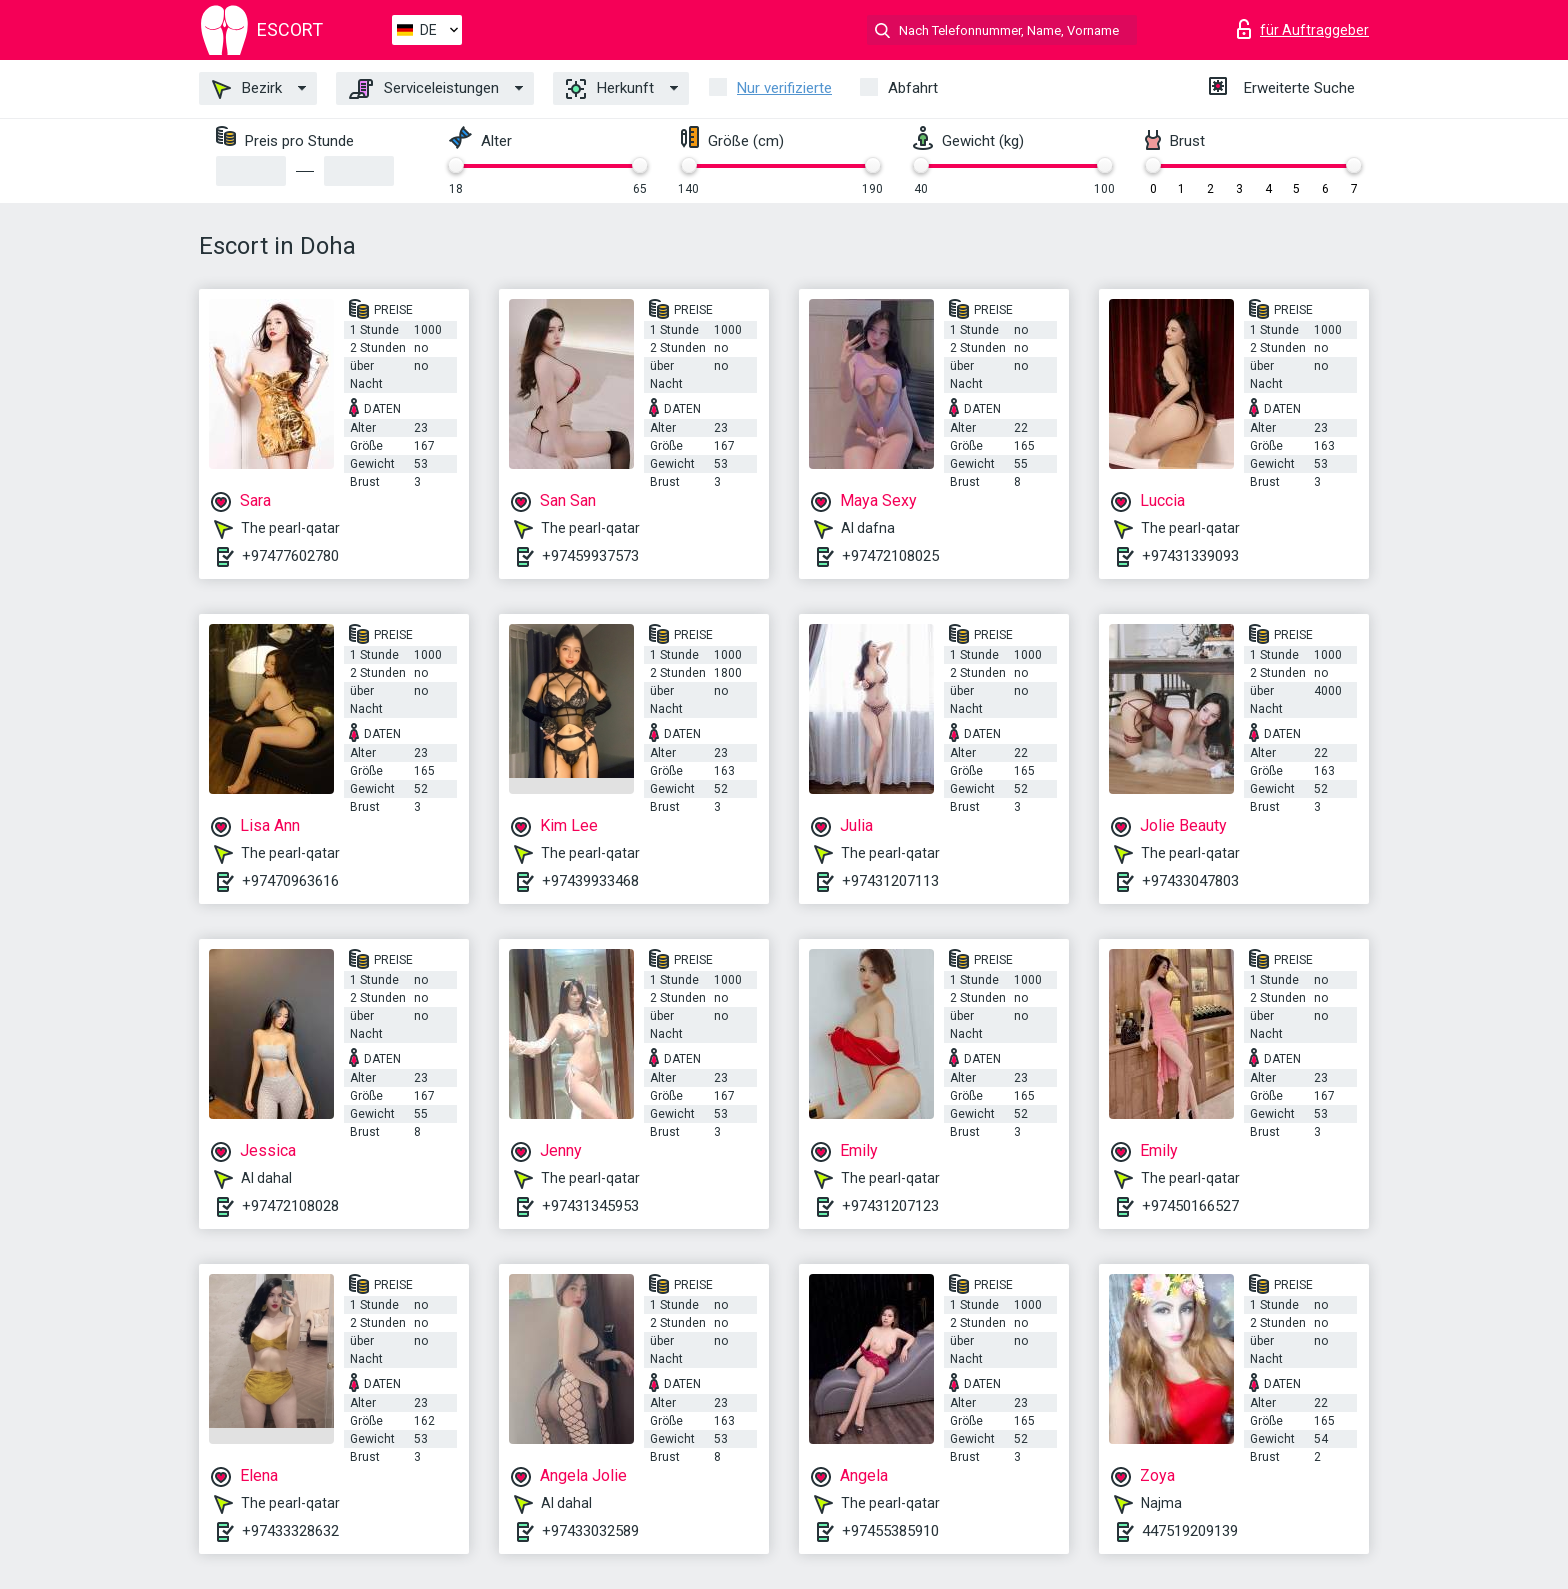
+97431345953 (590, 1206)
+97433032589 (590, 1531)
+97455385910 (890, 1531)
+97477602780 (290, 556)
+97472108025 (890, 556)
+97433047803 (1190, 881)
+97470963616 (290, 881)
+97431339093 (1190, 556)
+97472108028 (290, 1206)
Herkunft (610, 89)
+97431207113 (890, 881)
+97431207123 (890, 1206)
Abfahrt (913, 88)
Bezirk (247, 89)
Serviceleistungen (424, 89)
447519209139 (1190, 1531)
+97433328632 (290, 1531)
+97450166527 (1190, 1206)
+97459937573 (590, 556)
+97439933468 (590, 881)
